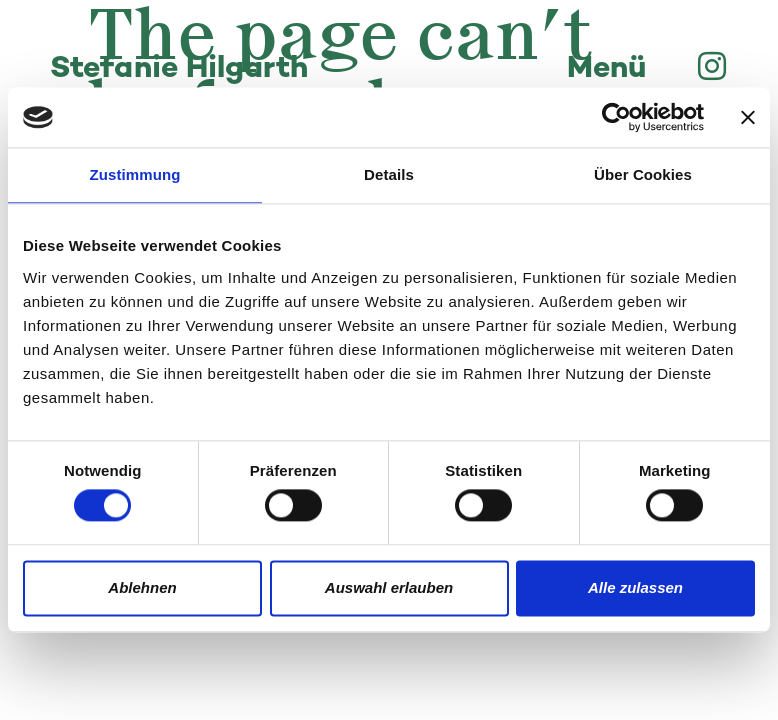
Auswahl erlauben (389, 587)
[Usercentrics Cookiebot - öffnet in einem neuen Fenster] (616, 117)
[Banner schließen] (748, 117)
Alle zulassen (635, 587)
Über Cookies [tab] (643, 174)
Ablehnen (142, 587)
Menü (606, 70)
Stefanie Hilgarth (179, 70)
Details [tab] (389, 174)
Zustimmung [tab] (135, 174)
